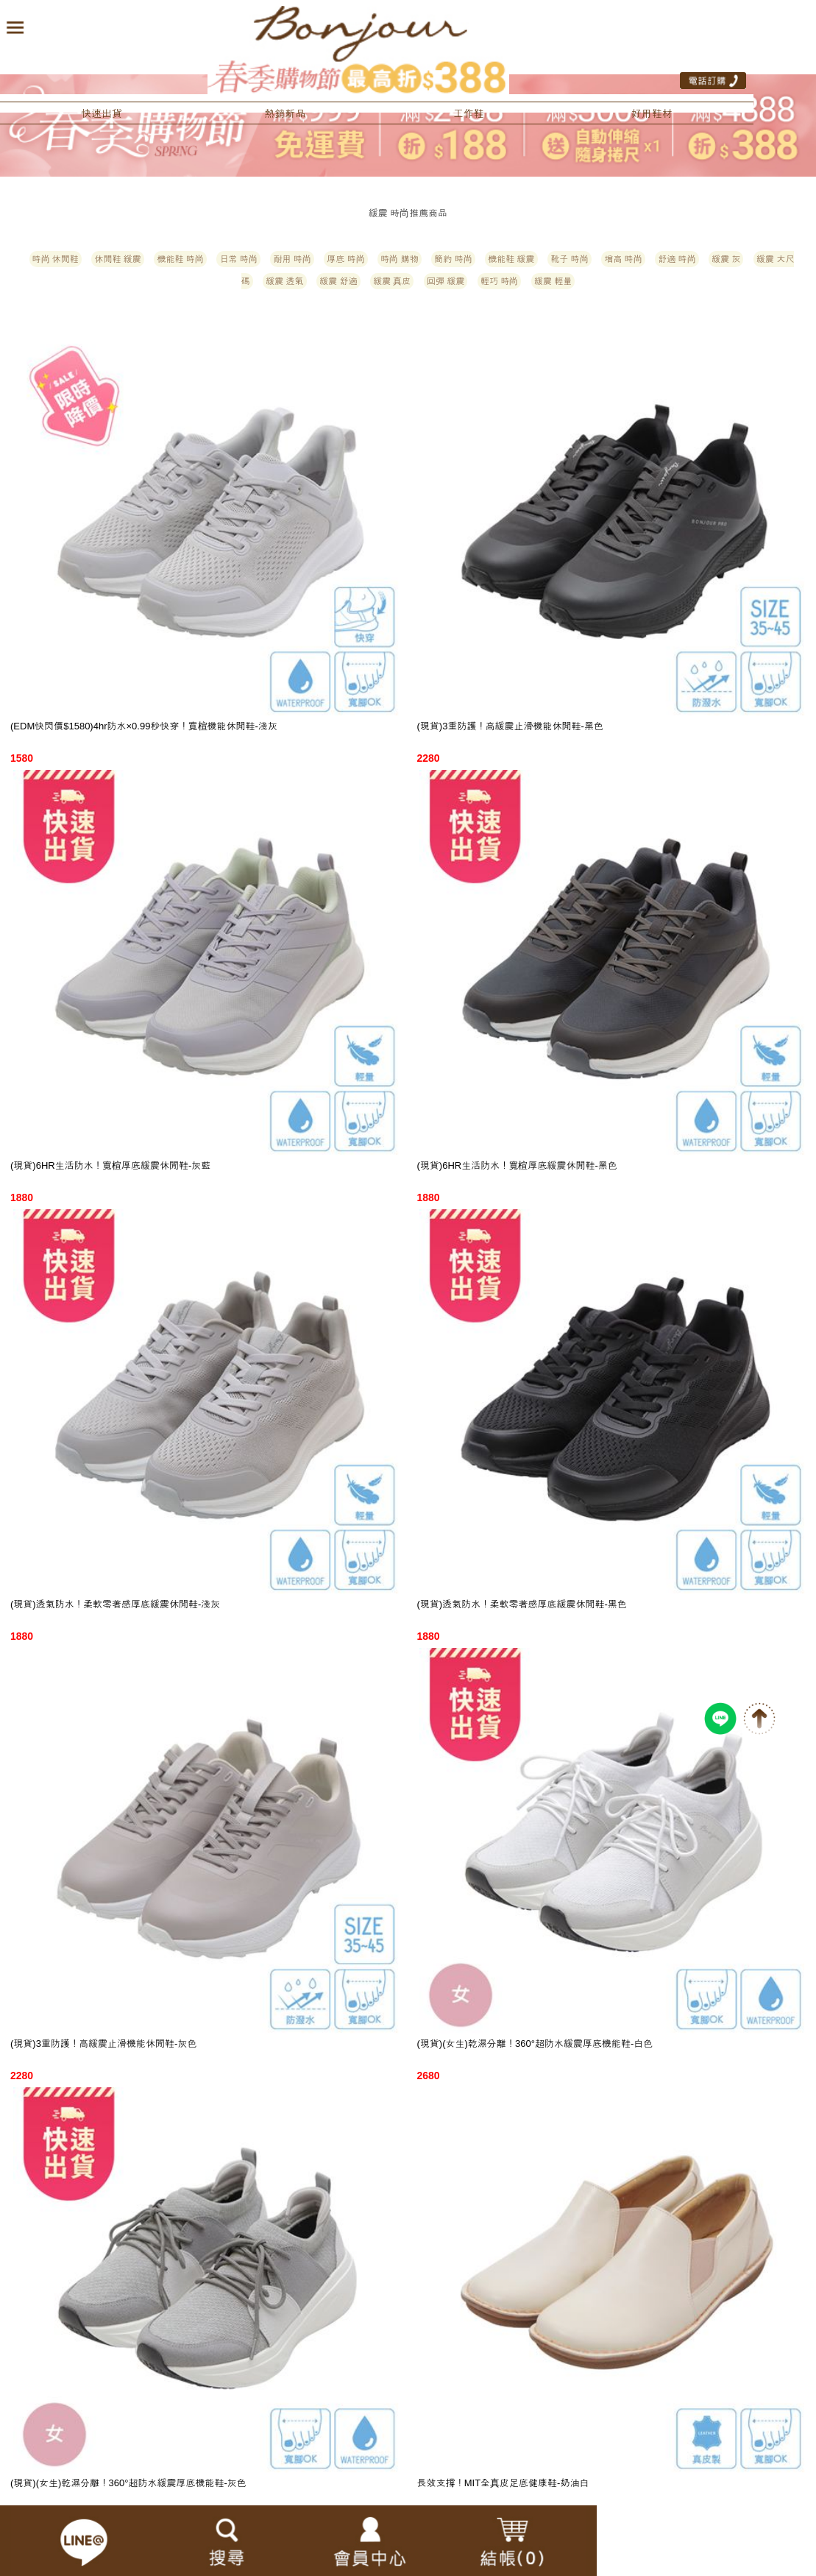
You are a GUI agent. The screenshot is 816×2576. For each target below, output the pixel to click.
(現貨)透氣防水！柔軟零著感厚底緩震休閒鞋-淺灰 (115, 1604)
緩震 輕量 (553, 281)
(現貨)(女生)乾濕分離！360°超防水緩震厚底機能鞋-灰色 (128, 2482)
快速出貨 (101, 113)
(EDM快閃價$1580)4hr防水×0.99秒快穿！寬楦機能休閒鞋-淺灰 (143, 726)
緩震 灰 (726, 259)
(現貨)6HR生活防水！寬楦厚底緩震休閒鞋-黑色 (517, 1165)
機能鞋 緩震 (511, 259)
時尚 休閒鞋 (55, 259)
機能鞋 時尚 (180, 259)
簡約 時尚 (453, 259)
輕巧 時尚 (499, 281)
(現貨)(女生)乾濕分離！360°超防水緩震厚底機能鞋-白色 (535, 2043)
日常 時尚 (238, 259)
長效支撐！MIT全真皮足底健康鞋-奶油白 (503, 2482)
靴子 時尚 (569, 259)
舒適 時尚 (676, 259)
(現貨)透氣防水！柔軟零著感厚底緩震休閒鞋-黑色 (522, 1604)
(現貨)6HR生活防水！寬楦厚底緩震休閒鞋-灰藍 (110, 1165)
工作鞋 (468, 113)
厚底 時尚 (345, 259)
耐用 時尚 (292, 259)
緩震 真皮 (392, 281)
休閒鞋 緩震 (117, 259)
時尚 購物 (399, 259)
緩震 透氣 (284, 281)
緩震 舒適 (338, 281)
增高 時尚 (623, 259)
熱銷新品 (284, 113)
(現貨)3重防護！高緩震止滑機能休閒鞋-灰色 (103, 2043)
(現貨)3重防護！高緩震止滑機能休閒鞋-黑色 (510, 726)
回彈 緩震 (445, 281)
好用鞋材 (652, 113)
